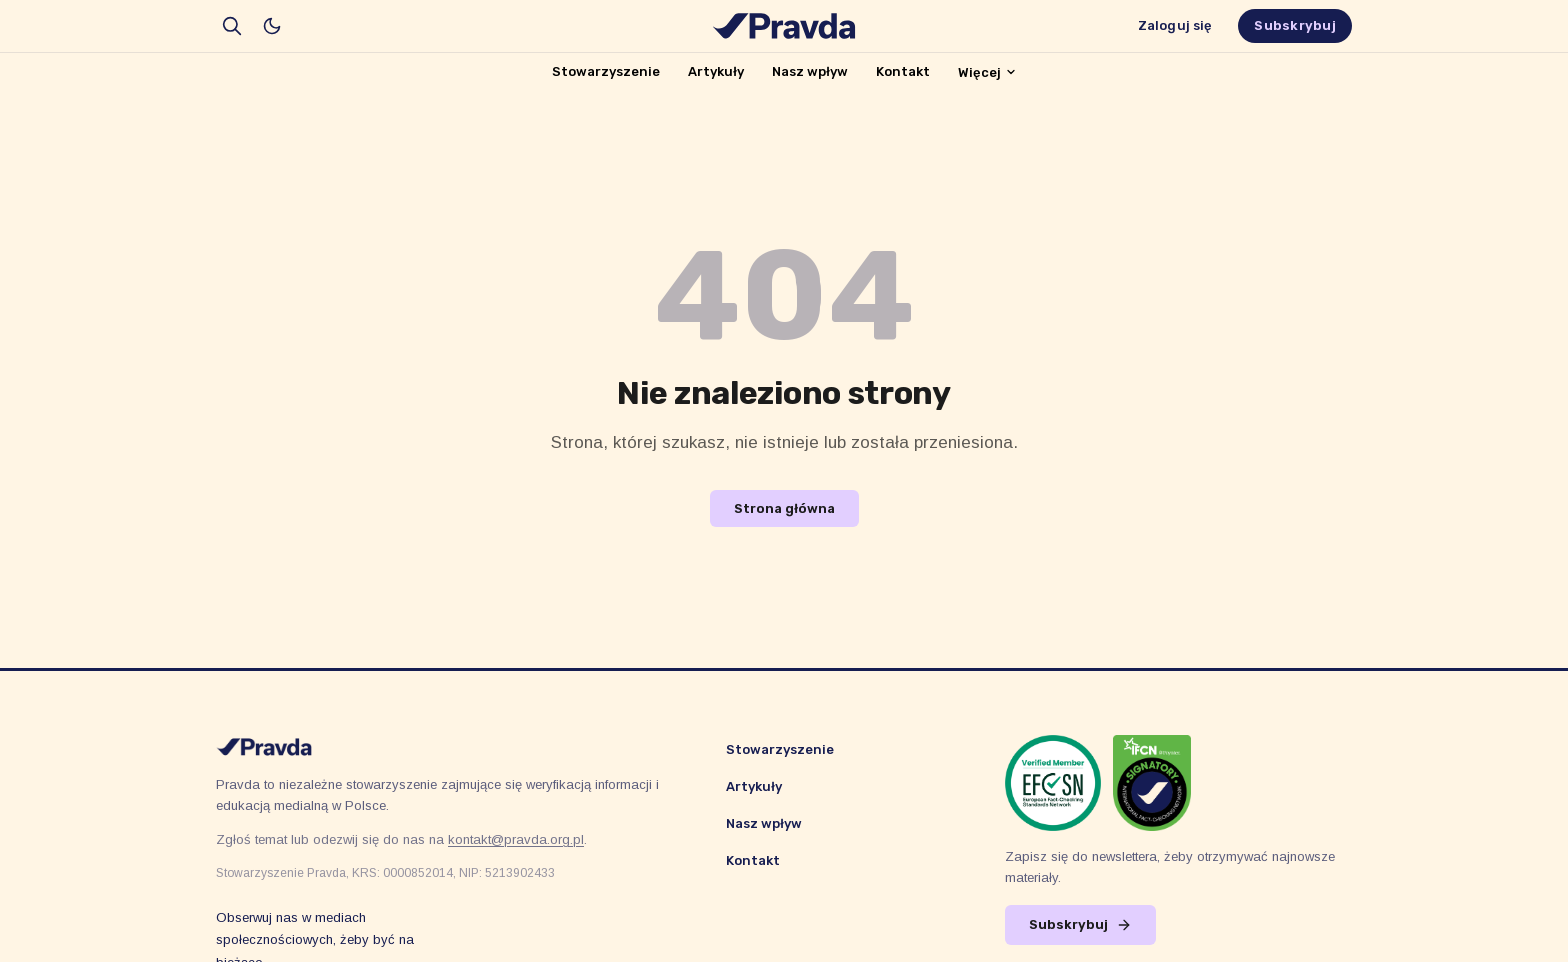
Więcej (987, 72)
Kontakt (903, 71)
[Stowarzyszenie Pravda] (784, 26)
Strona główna (784, 508)
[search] (232, 26)
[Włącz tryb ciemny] (272, 26)
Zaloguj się (1175, 25)
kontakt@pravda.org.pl (516, 839)
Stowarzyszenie (606, 71)
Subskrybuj (1295, 25)
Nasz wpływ (810, 71)
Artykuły (716, 71)
